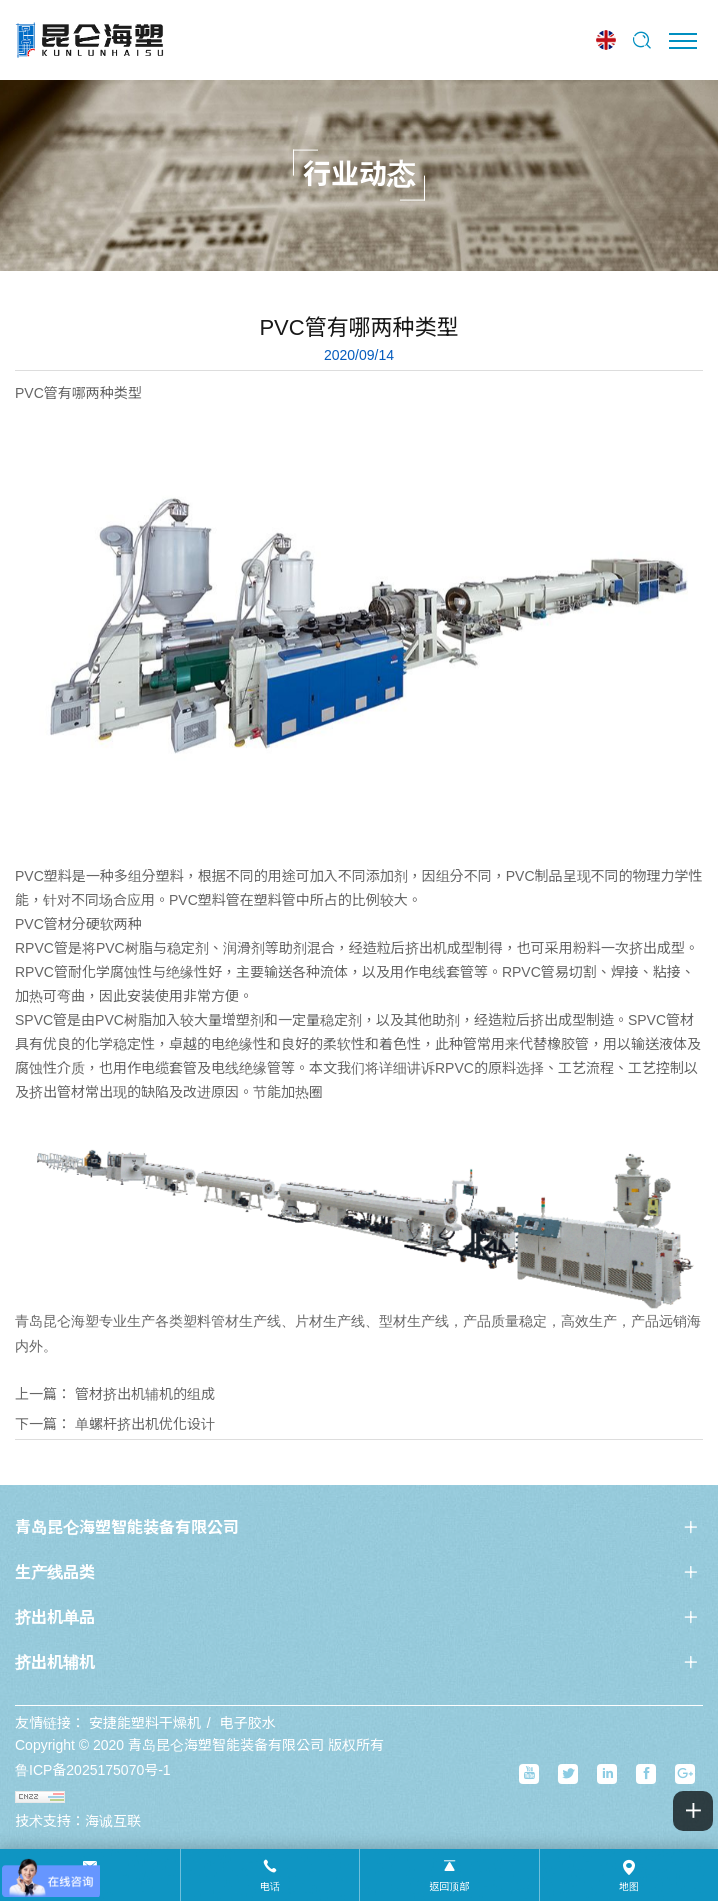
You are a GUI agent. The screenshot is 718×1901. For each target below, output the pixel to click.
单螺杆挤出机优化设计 (145, 1424)
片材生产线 (330, 1321)
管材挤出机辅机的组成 (145, 1394)
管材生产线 (246, 1321)
